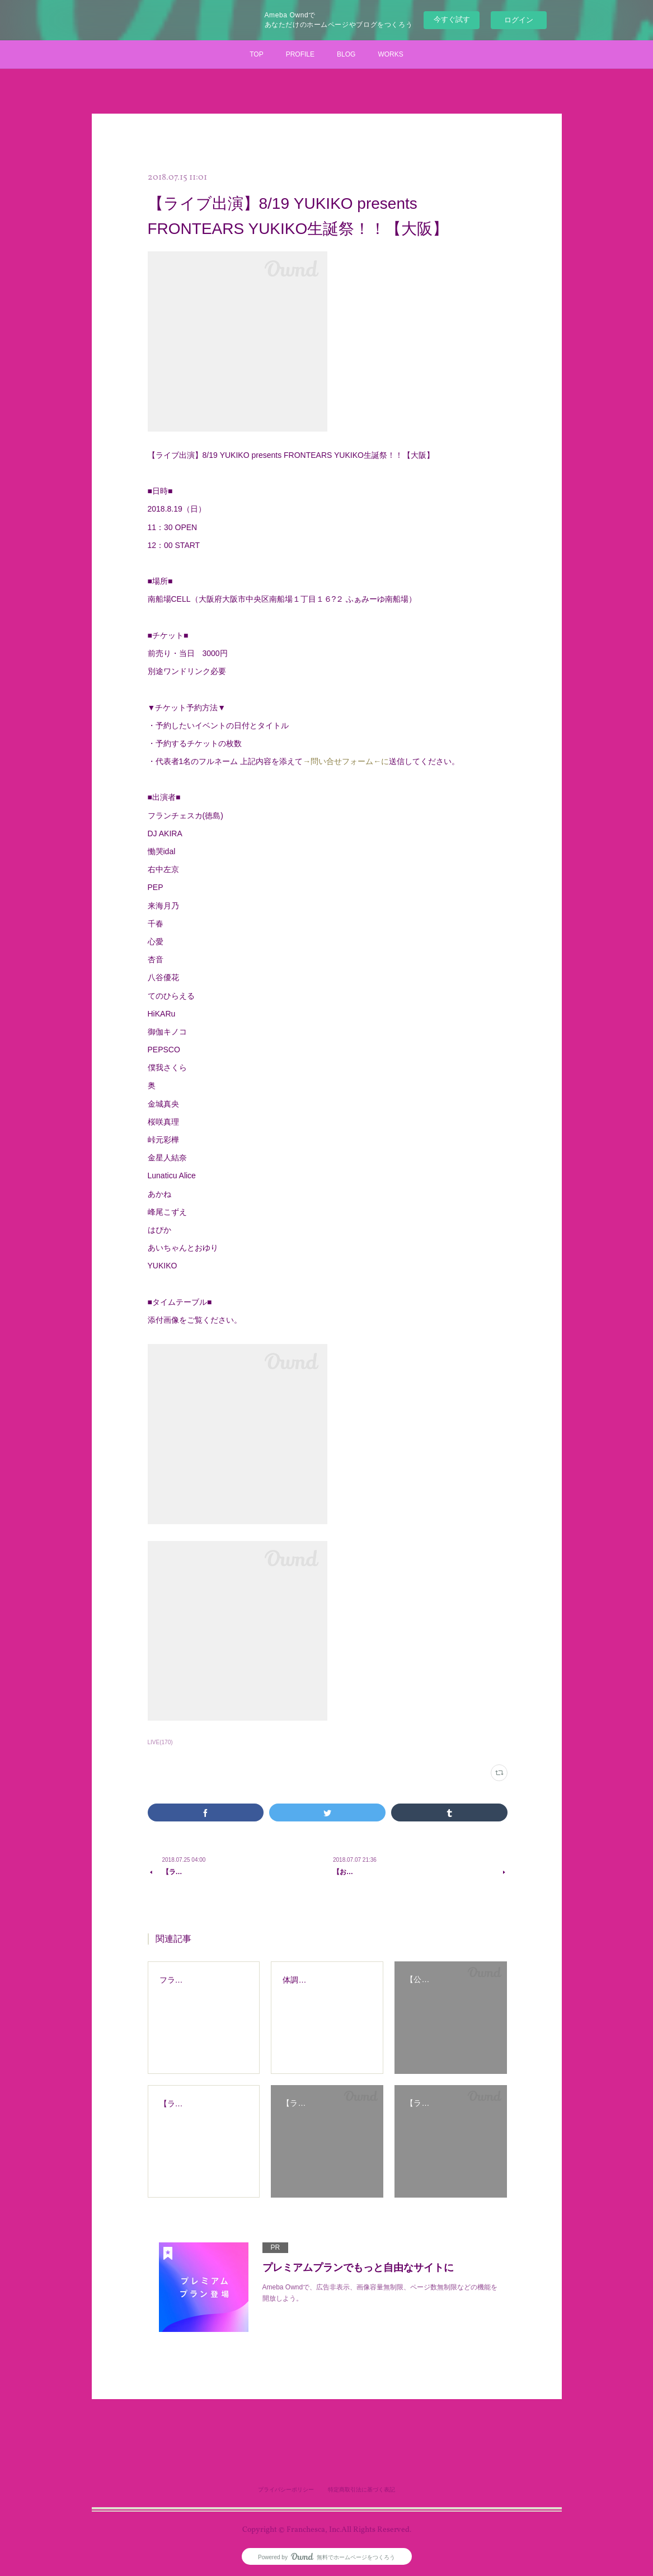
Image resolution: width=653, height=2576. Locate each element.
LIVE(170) (160, 1742)
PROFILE (300, 54)
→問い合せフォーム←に (346, 761)
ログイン (518, 20)
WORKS (390, 54)
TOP (256, 54)
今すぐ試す (452, 19)
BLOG (346, 54)
